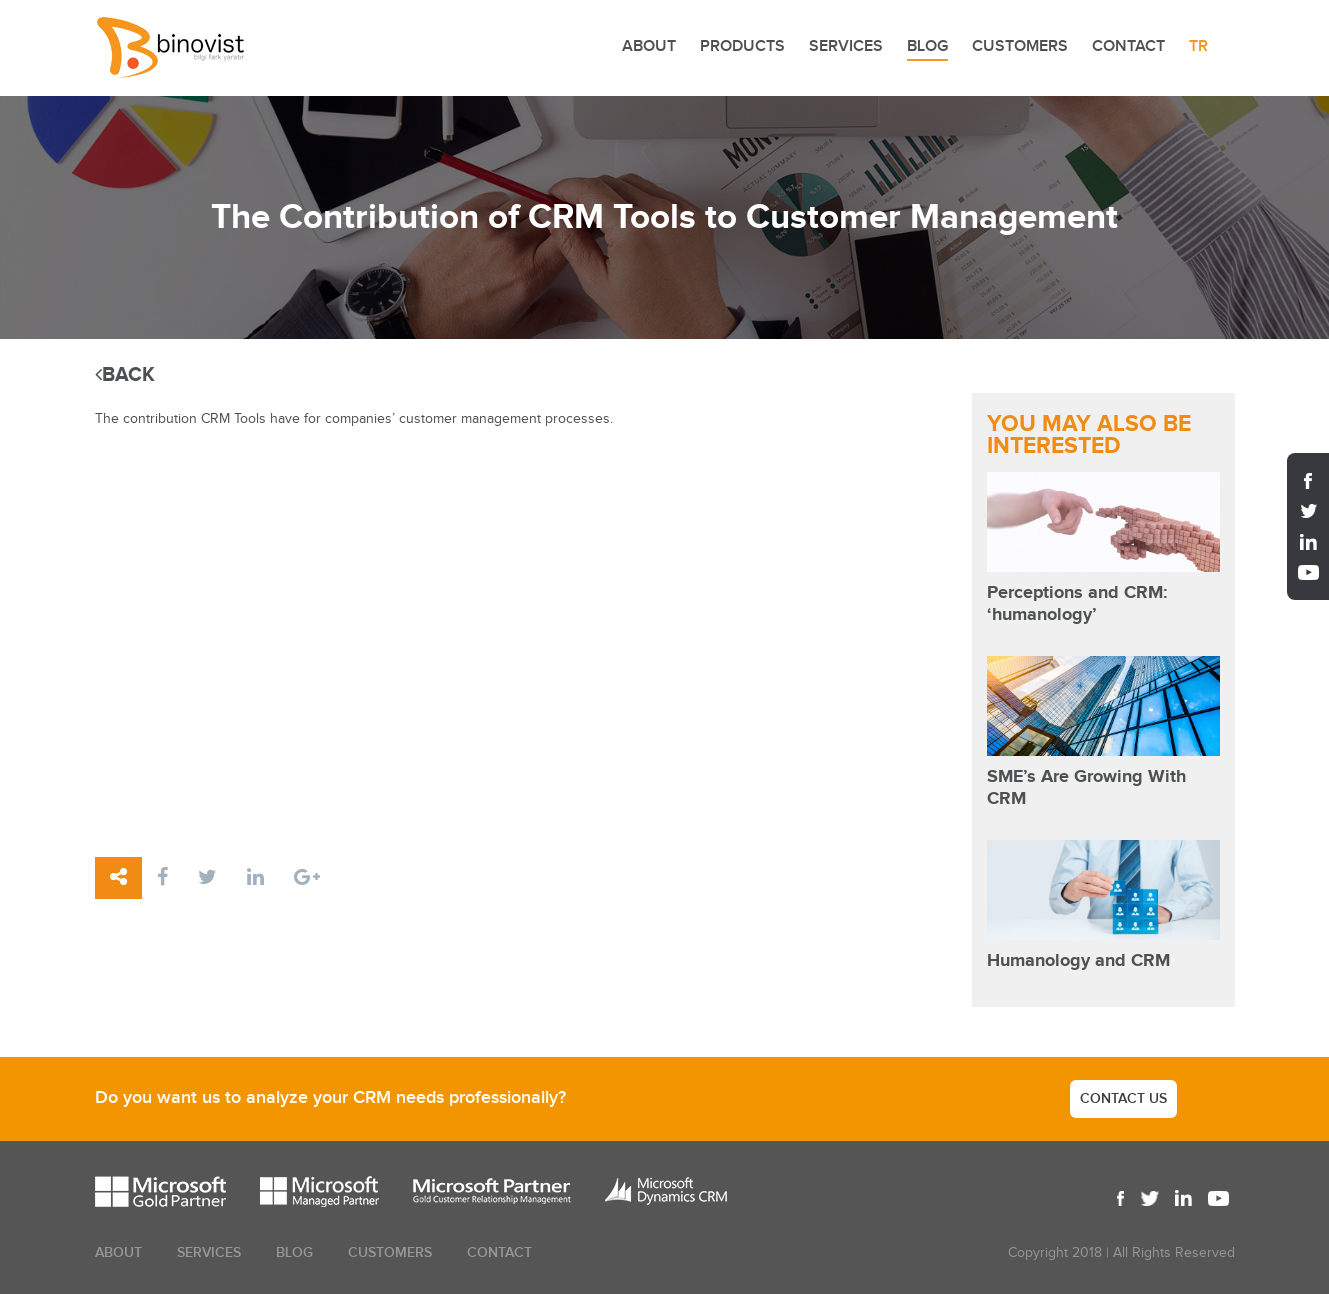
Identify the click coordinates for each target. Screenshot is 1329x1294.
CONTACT (1128, 46)
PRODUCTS (742, 46)
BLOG (927, 46)
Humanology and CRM (1078, 961)
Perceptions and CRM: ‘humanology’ (1077, 604)
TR (1198, 46)
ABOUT (649, 46)
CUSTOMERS (1020, 46)
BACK (125, 375)
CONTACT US (1123, 1098)
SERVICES (846, 46)
